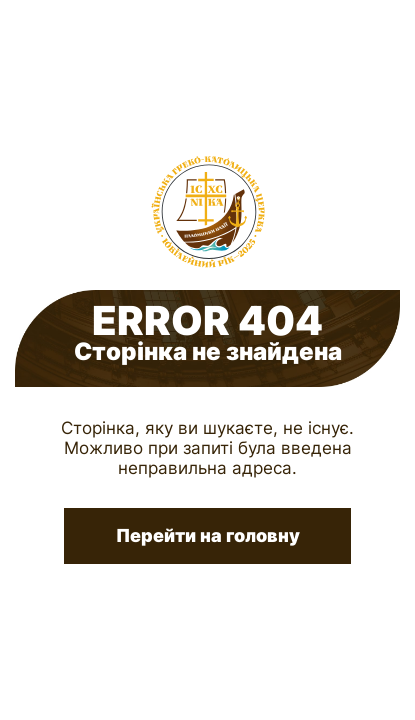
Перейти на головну (208, 535)
